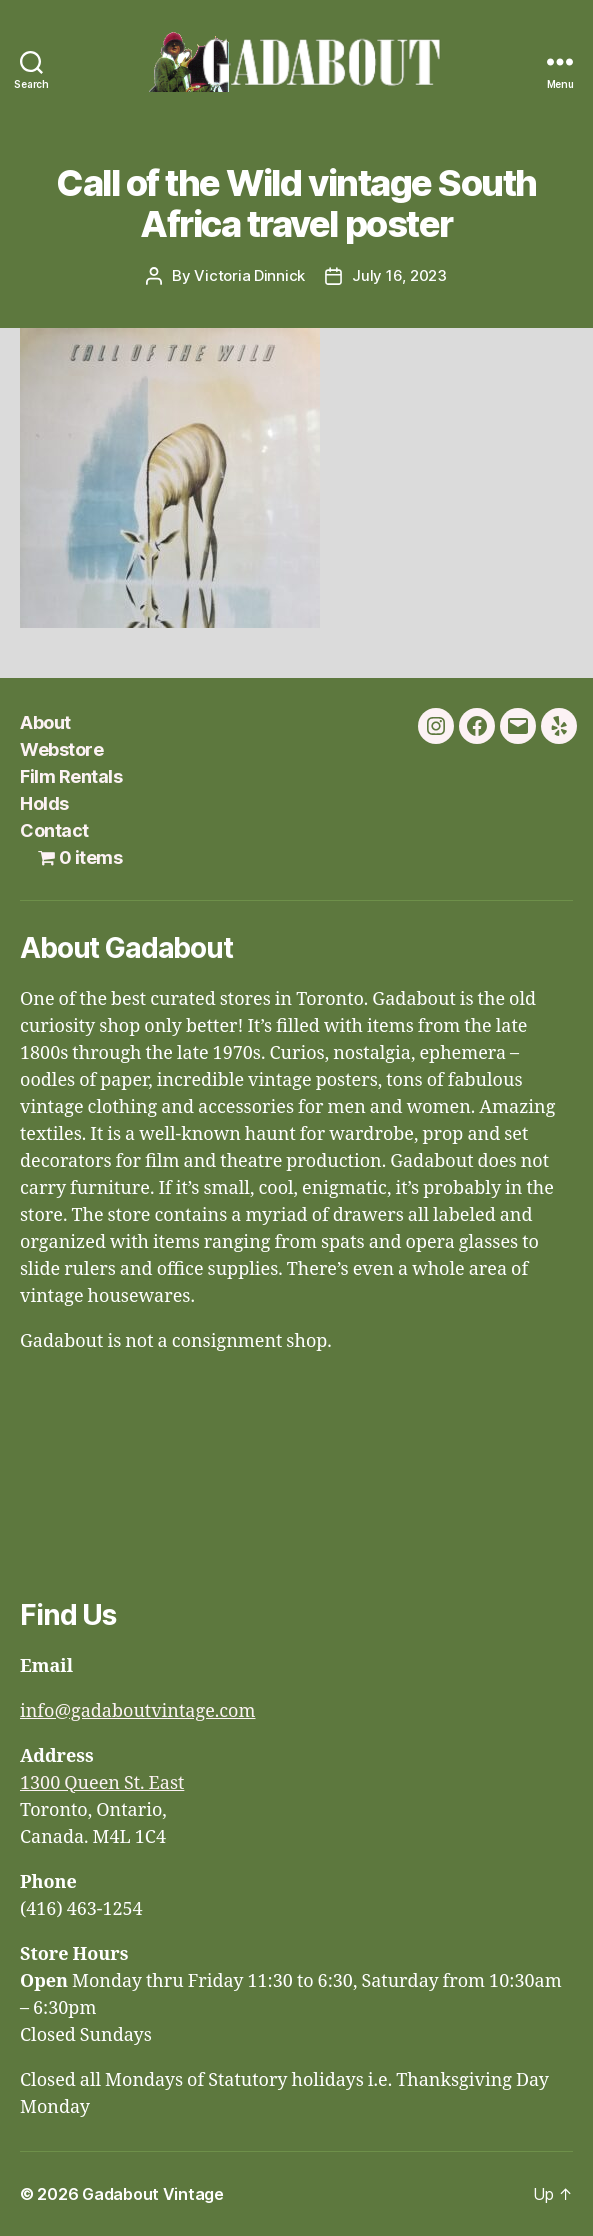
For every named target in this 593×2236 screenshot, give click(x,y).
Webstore (61, 749)
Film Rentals (71, 776)
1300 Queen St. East (102, 1783)
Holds (44, 803)
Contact (54, 830)
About (45, 722)
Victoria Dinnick (249, 275)
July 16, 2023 (399, 275)
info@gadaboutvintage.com (138, 1711)
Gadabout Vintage (153, 2194)
